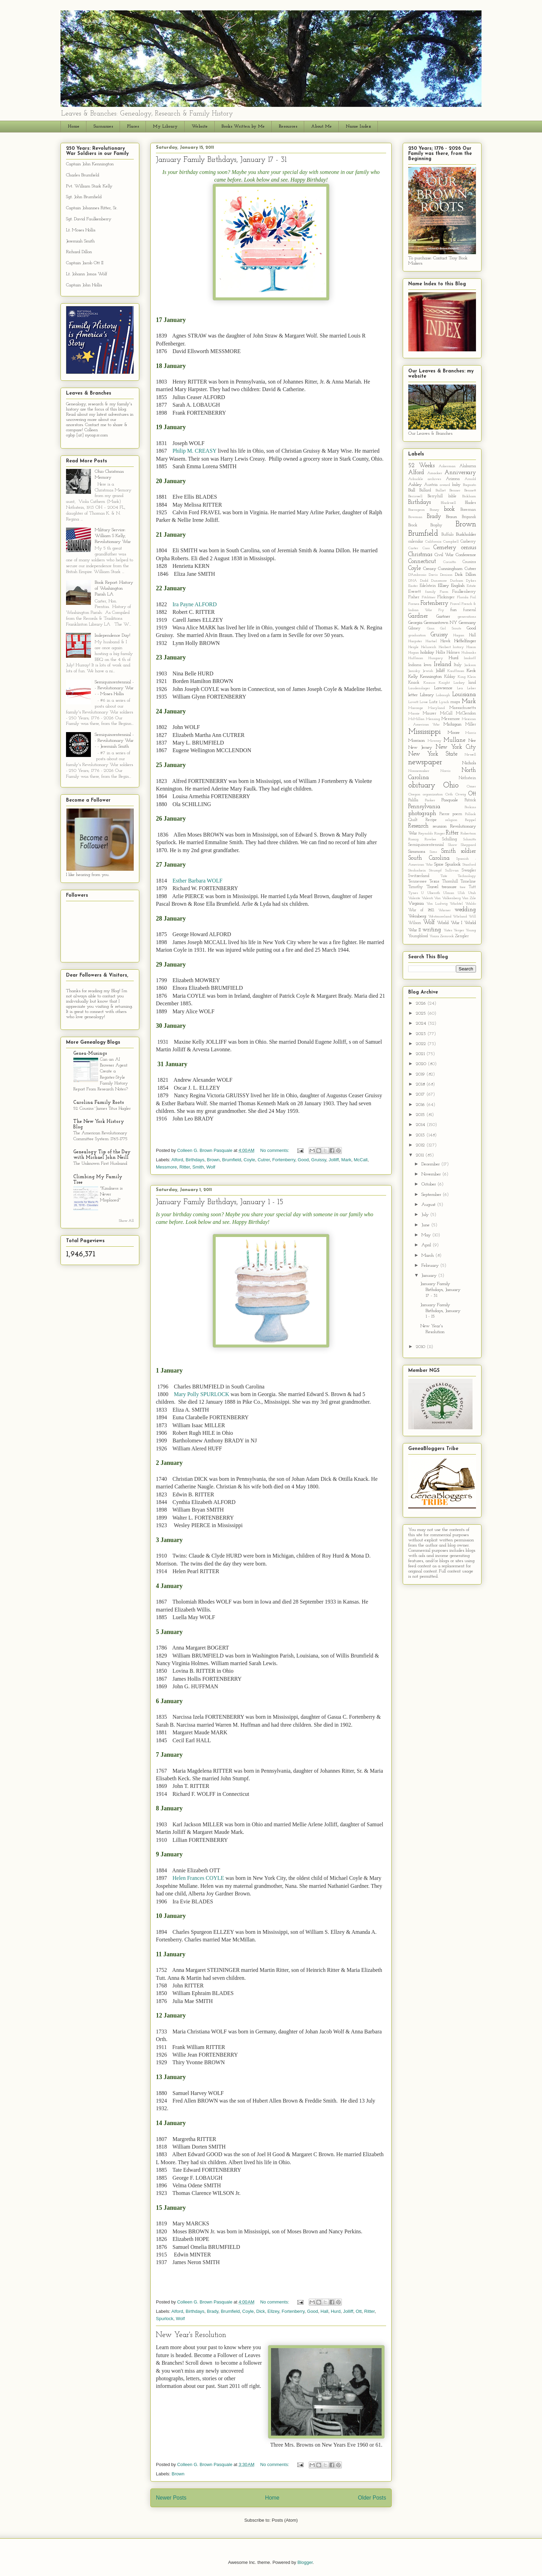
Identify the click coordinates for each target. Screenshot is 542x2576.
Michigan (452, 724)
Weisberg (417, 916)
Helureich (428, 647)
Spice (438, 864)
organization (433, 794)
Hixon (471, 647)
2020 (422, 1064)
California (433, 542)
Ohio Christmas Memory (109, 474)
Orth (449, 794)
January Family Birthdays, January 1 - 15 (219, 1202)
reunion (440, 826)
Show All (126, 1221)
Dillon (471, 574)
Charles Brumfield (82, 175)
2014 (421, 1124)
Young (471, 930)
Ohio (451, 786)
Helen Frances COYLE (198, 1878)
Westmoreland (439, 916)
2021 (421, 1053)
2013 (421, 1135)
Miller (470, 724)
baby (456, 485)
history (458, 647)
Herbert (445, 647)
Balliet (441, 490)
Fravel (455, 604)
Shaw (452, 845)
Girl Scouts (450, 628)
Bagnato (469, 485)
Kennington (431, 676)
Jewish (428, 671)
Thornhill (450, 881)
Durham (456, 581)
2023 (421, 1033)
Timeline (468, 881)
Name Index (358, 126)
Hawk (445, 641)
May (426, 1235)
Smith (198, 1167)
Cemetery (444, 548)
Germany (467, 622)
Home (74, 126)
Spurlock (165, 2318)
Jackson (470, 665)
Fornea (413, 604)
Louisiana (464, 695)
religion (451, 820)
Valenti (427, 898)
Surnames (103, 126)
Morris (470, 733)
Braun (451, 516)
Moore (454, 732)
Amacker (434, 473)
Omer (471, 786)
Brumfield (231, 1159)
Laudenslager (419, 688)
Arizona (453, 479)
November (431, 1174)
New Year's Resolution (191, 2335)
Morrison (416, 740)
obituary (421, 786)
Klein (471, 677)
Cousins (469, 562)
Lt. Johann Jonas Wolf (86, 274)
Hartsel (431, 641)
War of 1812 (421, 910)
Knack (413, 683)
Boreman (468, 510)
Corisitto (449, 562)
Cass (426, 548)
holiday (427, 652)
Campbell (451, 542)
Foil (473, 597)
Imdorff (470, 658)
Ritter (184, 1167)
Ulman (448, 893)
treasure (449, 886)
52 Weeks (421, 466)
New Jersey (420, 747)
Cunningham (450, 568)
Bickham (469, 496)
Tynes (413, 893)
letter (413, 695)
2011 (420, 1155)
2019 (421, 1074)
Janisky (414, 671)
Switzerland (418, 876)
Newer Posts (171, 2498)
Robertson (468, 833)
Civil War (444, 554)
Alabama (467, 466)
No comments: (275, 1150)
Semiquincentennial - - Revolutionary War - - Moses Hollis (114, 688)
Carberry (468, 541)
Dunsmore (439, 581)
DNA (412, 581)
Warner (444, 910)
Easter (413, 586)
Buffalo (447, 535)
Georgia (415, 622)
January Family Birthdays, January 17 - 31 (221, 160)
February (430, 1265)
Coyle (249, 1159)
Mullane (454, 740)
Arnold (470, 479)
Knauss (429, 683)
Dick (260, 2311)
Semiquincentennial (426, 845)
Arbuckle (415, 479)
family (430, 592)
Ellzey (273, 2311)
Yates (447, 930)
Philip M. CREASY (195, 451)
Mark (346, 1159)
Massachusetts (462, 708)
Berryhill (435, 496)
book (449, 509)
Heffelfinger (465, 641)
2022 (421, 1043)
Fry (441, 610)
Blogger (304, 2562)
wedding (465, 910)
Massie (414, 713)
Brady (212, 2311)
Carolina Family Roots (98, 1102)
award (445, 485)
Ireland (442, 664)
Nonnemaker (418, 771)
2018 (421, 1084)
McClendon (466, 713)
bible (452, 496)
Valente (414, 898)
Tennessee (417, 881)
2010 (421, 1346)
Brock (412, 525)
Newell (470, 755)
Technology (467, 876)
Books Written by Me (243, 126)
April (426, 1245)
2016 (421, 1104)
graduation (417, 635)
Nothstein (467, 778)
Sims (433, 852)
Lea (460, 688)
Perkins (470, 807)
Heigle (413, 647)
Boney (434, 510)
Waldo (470, 904)
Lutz (433, 702)
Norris (445, 771)
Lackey (459, 683)
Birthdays (195, 1159)
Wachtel (456, 904)
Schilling (449, 839)
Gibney (414, 628)
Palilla (413, 800)
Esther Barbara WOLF (197, 881)
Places (133, 126)
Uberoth (433, 893)
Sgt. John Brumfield (84, 197)
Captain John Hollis (84, 285)
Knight (444, 683)
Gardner (418, 616)
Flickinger (446, 597)
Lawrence (443, 688)
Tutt (472, 887)
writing (431, 930)
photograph (422, 813)
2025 (421, 1013)
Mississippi (424, 732)
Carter (413, 548)
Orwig (460, 794)
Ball (411, 490)
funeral (469, 610)
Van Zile (469, 898)
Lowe (424, 702)
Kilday (450, 677)
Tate (443, 876)
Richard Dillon (79, 252)
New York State (432, 754)
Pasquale (449, 800)
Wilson (414, 923)
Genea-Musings (90, 1053)
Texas (434, 881)
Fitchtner (429, 597)
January (429, 1275)
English (458, 585)
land (472, 683)
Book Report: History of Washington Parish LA (114, 588)
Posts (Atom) (285, 2520)
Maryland (436, 708)
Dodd (424, 581)
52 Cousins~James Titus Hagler (102, 1108)
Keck (471, 670)
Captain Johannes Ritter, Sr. (91, 208)
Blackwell (448, 503)
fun (453, 609)
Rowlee (430, 839)
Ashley (415, 484)
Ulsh (461, 893)
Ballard (425, 490)
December (431, 1164)
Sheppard (468, 845)
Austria (431, 485)
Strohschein (417, 870)
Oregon (414, 794)
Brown (213, 1159)
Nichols (469, 763)
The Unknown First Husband (100, 1163)
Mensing (433, 719)
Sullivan (452, 870)
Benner (454, 490)
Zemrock (447, 936)
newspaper (425, 762)
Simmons (416, 851)
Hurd (335, 2311)
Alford (177, 1159)
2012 (421, 1145)
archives (434, 479)
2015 (421, 1114)
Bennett (470, 490)
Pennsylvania (424, 807)
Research (418, 826)
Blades (470, 503)
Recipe (431, 820)
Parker (430, 800)
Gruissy (318, 1159)
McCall (360, 1159)
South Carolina (429, 858)
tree (463, 887)
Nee (472, 740)
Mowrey (434, 741)
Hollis (440, 652)
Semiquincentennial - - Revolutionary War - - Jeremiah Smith (114, 740)
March (428, 1255)
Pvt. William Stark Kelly (89, 186)
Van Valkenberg (447, 898)
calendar (415, 541)
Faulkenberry (464, 592)
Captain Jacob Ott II (84, 263)
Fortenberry (283, 1159)
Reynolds (425, 833)
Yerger (459, 930)
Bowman (415, 517)
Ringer (439, 833)
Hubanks (468, 653)
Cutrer (264, 1159)
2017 (421, 1094)
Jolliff (334, 1159)
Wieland (460, 916)
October (429, 1184)
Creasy (429, 568)
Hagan (458, 635)
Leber (471, 688)
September (431, 1194)
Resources (288, 126)
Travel (432, 886)
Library (427, 695)
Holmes (453, 652)
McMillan (416, 719)
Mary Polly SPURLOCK (202, 1394)
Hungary (435, 658)
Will (472, 916)
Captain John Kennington (90, 164)
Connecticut (422, 561)
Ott (359, 2311)
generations (467, 617)
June (426, 1225)
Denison (446, 575)
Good (303, 1159)
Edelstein (428, 586)
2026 (421, 1003)
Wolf (210, 1167)
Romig (413, 839)
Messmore (166, 1167)
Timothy (415, 887)
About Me (321, 126)
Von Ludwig (437, 904)
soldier (468, 851)
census (468, 548)
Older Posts (372, 2498)
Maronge (415, 708)
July (425, 1214)
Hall (324, 2311)
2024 (422, 1023)
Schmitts (469, 839)
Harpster (415, 641)
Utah (472, 893)
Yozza (434, 936)
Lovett (413, 702)
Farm (444, 592)
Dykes (471, 581)
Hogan (413, 653)
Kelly (413, 676)
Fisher (413, 597)
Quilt (413, 820)
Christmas (420, 554)
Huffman (415, 658)
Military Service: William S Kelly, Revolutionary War (113, 535)
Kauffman (455, 671)
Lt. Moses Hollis (80, 230)
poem (457, 814)
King (462, 677)
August (429, 1204)
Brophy (436, 525)
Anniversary (460, 473)
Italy (458, 665)
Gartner (443, 616)
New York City (456, 747)
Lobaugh (443, 695)
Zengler (462, 936)
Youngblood (418, 936)
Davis (433, 575)
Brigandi (469, 517)
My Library (165, 126)
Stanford (469, 865)
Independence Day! (112, 635)
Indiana (414, 665)
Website (199, 126)
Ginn (430, 628)
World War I (449, 922)
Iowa (427, 665)
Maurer (429, 713)
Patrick (470, 800)
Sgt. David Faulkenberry (88, 219)
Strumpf (435, 870)
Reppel (470, 820)
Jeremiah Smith (80, 241)
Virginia (416, 903)
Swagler (469, 870)
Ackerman (447, 466)
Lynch (444, 702)
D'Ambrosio (417, 575)
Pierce (444, 814)
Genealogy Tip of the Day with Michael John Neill (102, 1154)
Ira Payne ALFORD (194, 604)
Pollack (470, 814)
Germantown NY (440, 622)
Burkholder (466, 534)
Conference (466, 554)
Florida (462, 597)
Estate (471, 586)
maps (455, 702)
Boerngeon (416, 510)
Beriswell (415, 496)
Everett (414, 592)
